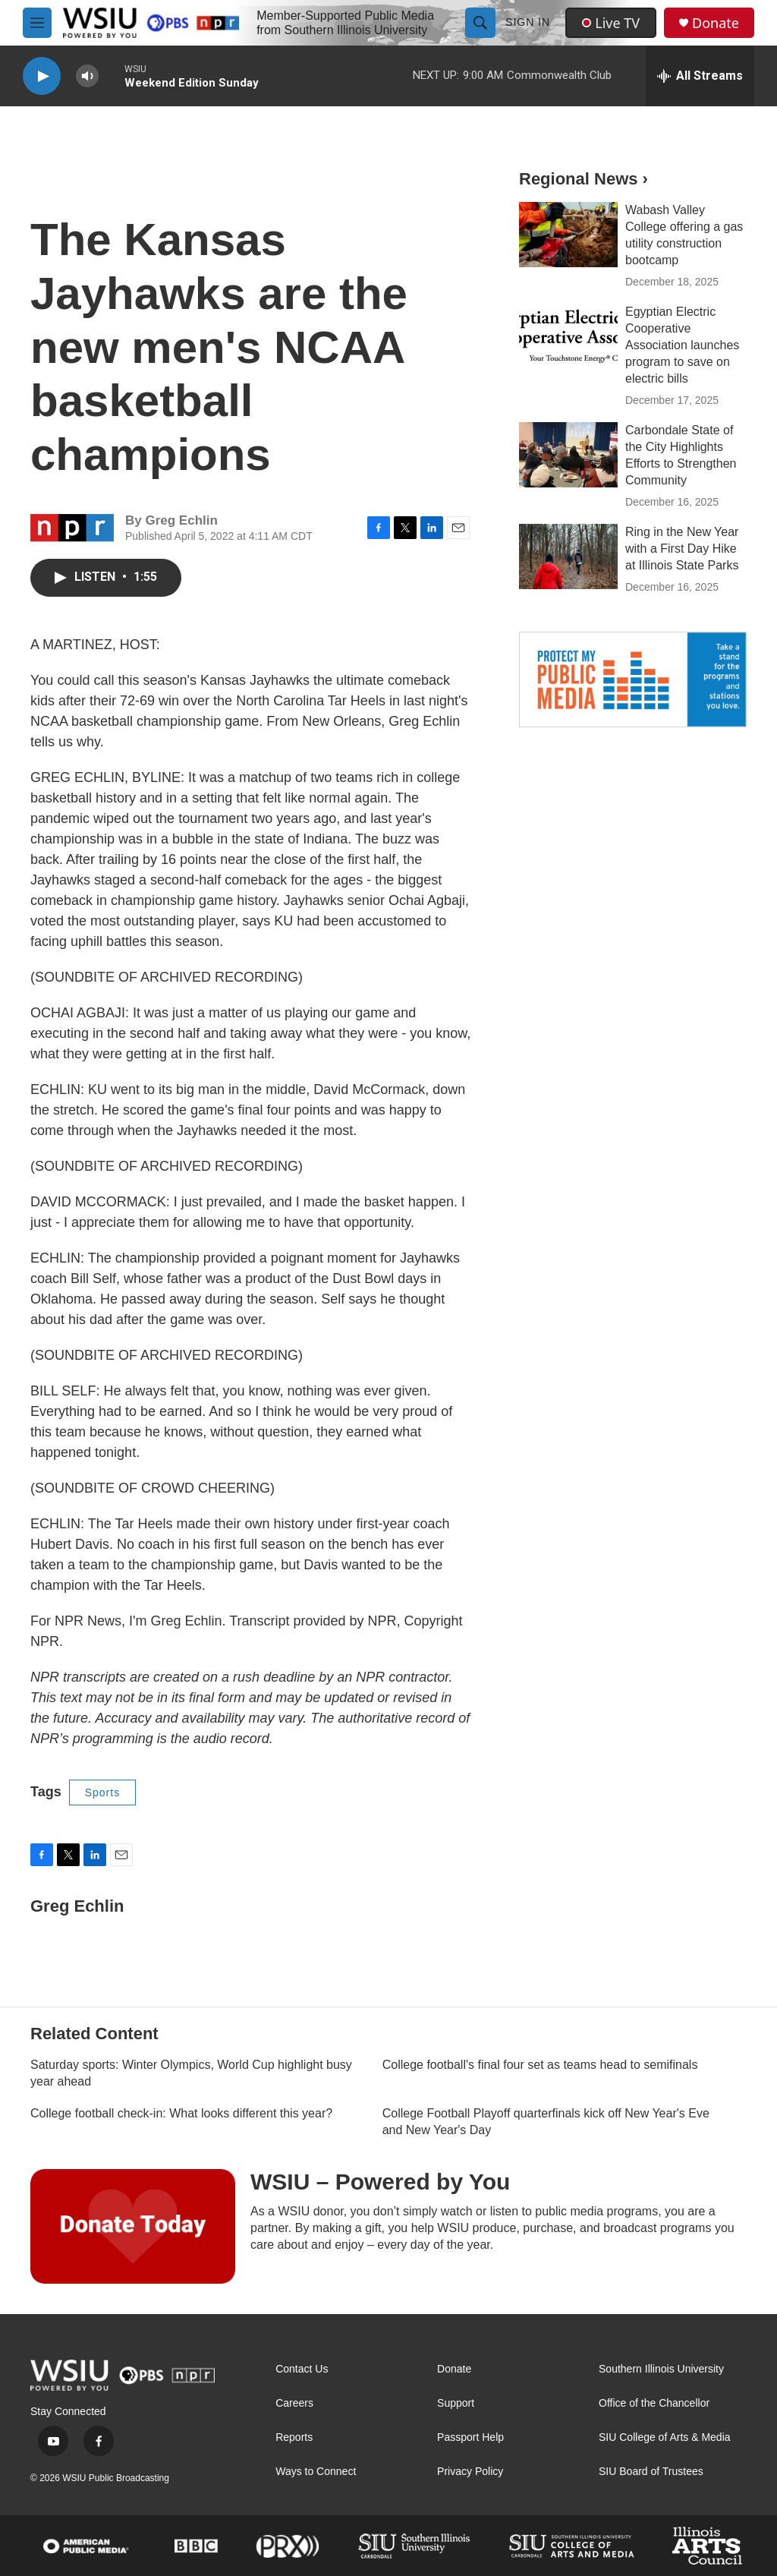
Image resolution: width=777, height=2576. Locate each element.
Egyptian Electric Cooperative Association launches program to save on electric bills (682, 345)
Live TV (611, 23)
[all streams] (700, 76)
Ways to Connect (315, 2471)
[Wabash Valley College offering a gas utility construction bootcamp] (568, 234)
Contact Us (301, 2369)
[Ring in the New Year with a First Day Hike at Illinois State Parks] (568, 556)
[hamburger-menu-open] (37, 23)
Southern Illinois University (661, 2369)
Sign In (527, 22)
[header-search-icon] (480, 23)
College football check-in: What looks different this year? (181, 2113)
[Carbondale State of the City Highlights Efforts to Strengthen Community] (568, 454)
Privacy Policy (470, 2471)
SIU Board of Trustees (651, 2471)
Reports (294, 2437)
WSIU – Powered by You (380, 2181)
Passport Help (470, 2437)
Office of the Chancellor (654, 2403)
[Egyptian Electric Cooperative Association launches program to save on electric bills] (568, 336)
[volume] (87, 76)
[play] (42, 76)
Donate (715, 23)
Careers (294, 2403)
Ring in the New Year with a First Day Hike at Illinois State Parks (681, 548)
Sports (102, 1792)
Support (455, 2403)
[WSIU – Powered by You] (132, 2226)
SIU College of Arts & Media (665, 2437)
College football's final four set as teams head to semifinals (540, 2064)
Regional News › (583, 178)
